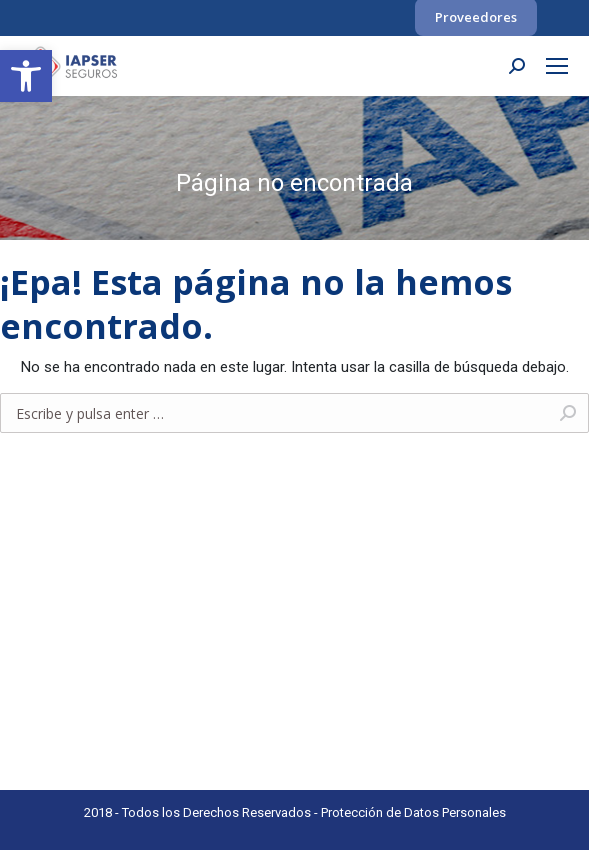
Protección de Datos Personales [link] (413, 812)
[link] (26, 76)
